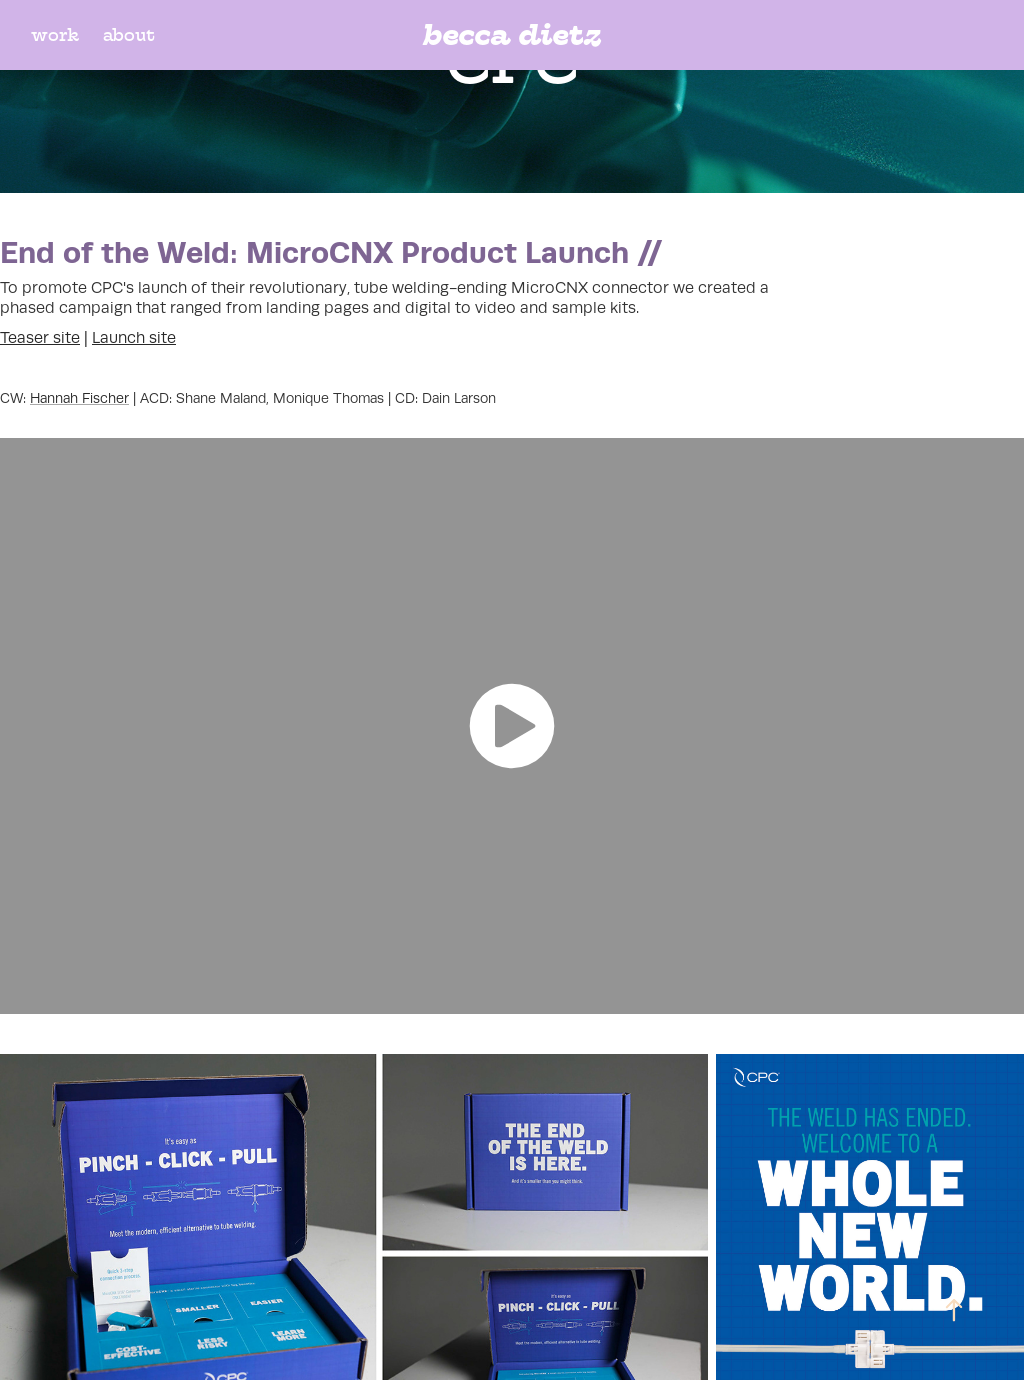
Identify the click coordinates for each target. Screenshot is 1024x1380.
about (129, 35)
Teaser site (40, 338)
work (55, 35)
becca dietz (512, 34)
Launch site (134, 338)
